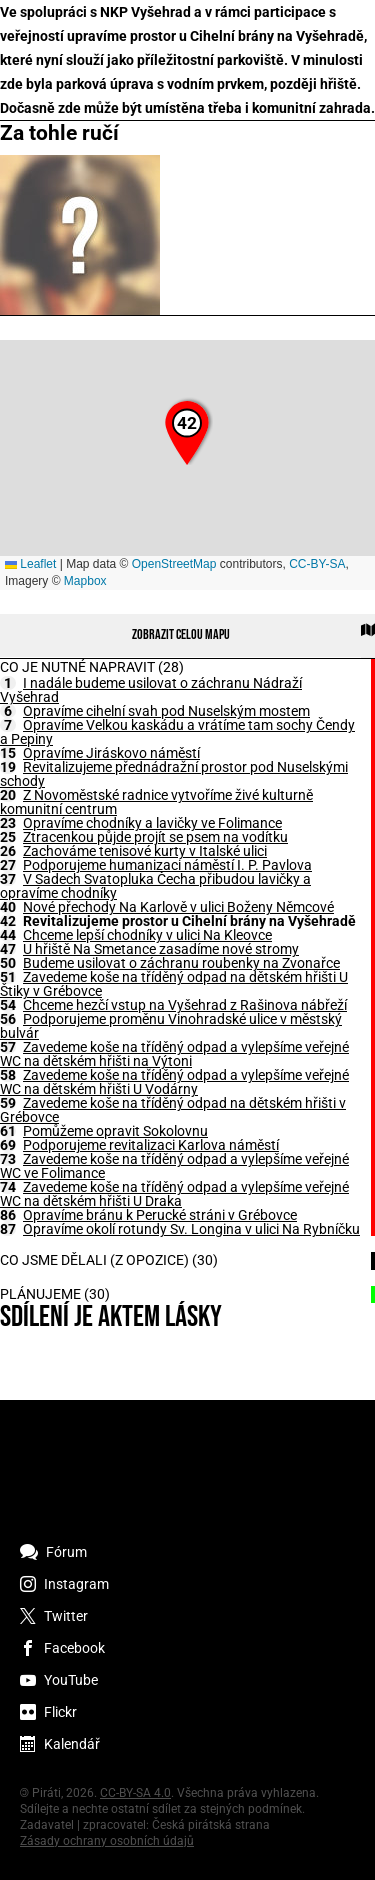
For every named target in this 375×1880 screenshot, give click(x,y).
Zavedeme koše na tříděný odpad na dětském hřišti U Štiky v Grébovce (174, 984)
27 (8, 865)
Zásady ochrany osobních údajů (107, 1841)
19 (8, 767)
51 (8, 977)
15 (8, 753)
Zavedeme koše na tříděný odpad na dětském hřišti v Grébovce (173, 1110)
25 (8, 837)
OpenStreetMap (174, 564)
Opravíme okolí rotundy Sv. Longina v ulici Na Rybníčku (191, 1229)
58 (8, 1075)
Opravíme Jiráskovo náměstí (111, 753)
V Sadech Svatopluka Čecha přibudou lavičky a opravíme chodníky (155, 886)
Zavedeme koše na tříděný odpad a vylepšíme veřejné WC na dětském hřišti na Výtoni (174, 1054)
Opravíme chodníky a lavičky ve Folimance (152, 823)
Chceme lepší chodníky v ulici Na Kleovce (147, 935)
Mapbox (85, 581)
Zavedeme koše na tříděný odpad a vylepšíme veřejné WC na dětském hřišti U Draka (174, 1194)
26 (8, 851)
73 (8, 1159)
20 (8, 795)
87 (8, 1229)
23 (8, 823)
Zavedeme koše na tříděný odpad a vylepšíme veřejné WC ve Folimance (174, 1166)
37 (8, 879)
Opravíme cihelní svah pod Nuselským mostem (166, 711)
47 (8, 949)
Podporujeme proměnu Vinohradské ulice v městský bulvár (171, 1026)
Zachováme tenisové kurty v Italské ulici (145, 851)
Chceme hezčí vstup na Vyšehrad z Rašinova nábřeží (185, 1005)
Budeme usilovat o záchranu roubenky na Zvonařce (181, 963)
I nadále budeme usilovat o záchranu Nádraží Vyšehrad (151, 690)
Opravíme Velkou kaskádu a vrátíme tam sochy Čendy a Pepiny (177, 732)
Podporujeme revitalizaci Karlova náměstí (151, 1145)
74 (8, 1187)
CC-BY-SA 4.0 (135, 1793)
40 (8, 907)
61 (8, 1131)
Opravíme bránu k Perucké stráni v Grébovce (160, 1215)
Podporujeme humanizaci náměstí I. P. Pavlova (167, 865)
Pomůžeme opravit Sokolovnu (115, 1131)
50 (8, 963)
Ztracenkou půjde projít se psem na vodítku (155, 837)
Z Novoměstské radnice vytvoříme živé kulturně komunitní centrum (156, 802)
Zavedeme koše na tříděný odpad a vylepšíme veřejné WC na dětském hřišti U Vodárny (174, 1082)
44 (8, 935)
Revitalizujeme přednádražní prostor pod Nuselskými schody (174, 774)
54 (8, 1005)
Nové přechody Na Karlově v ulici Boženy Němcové (178, 907)
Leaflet (30, 564)
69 (8, 1145)
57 (8, 1047)
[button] (187, 433)
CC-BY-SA (317, 564)
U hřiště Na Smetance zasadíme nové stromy (161, 949)
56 (8, 1019)
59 (8, 1103)
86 (8, 1215)
